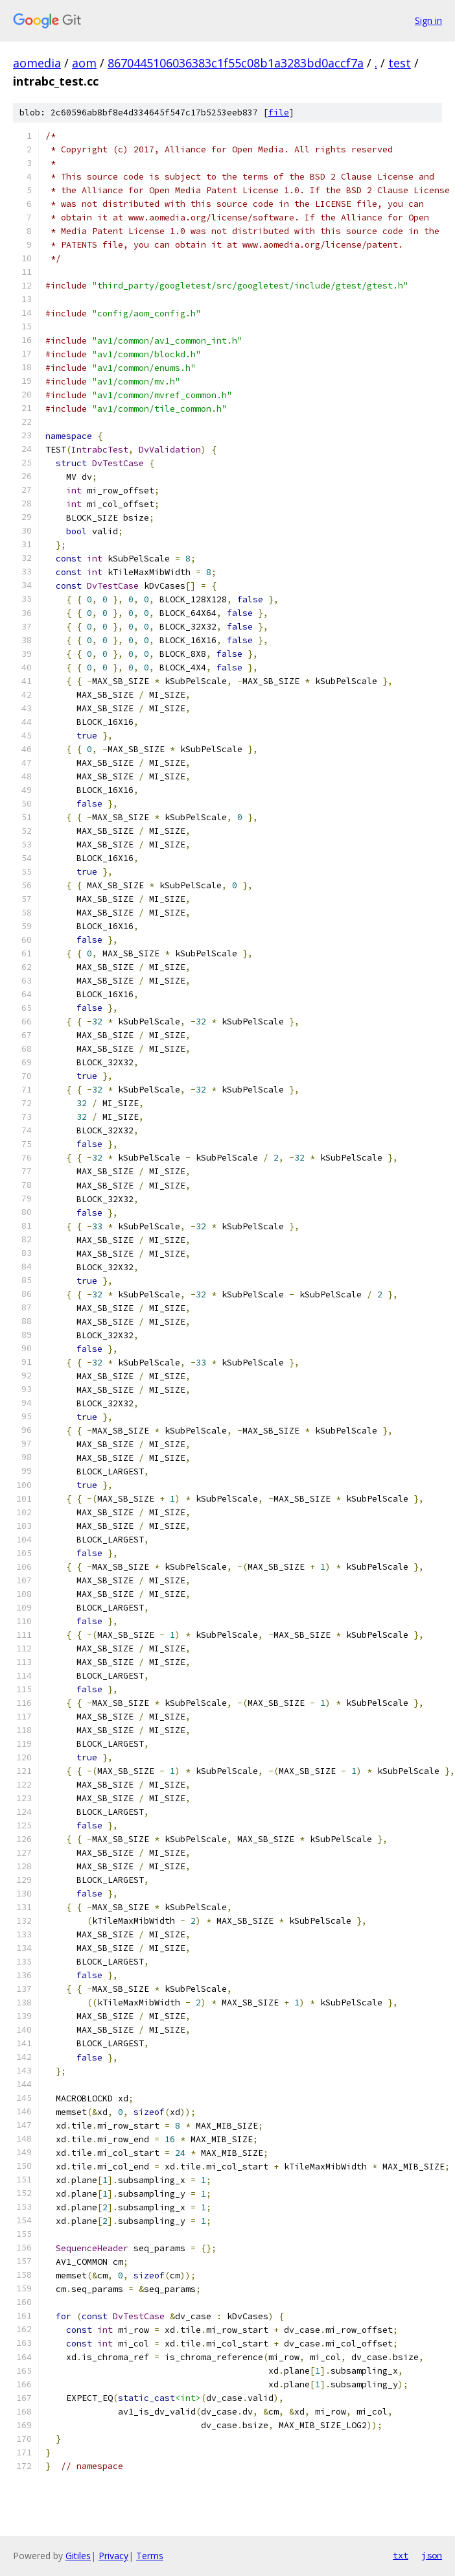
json (431, 2555)
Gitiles (78, 2555)
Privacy (113, 2555)
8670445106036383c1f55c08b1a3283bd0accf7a (236, 63)
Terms (149, 2555)
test (399, 63)
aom (84, 63)
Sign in (428, 20)
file (278, 112)
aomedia (37, 63)
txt (400, 2555)
